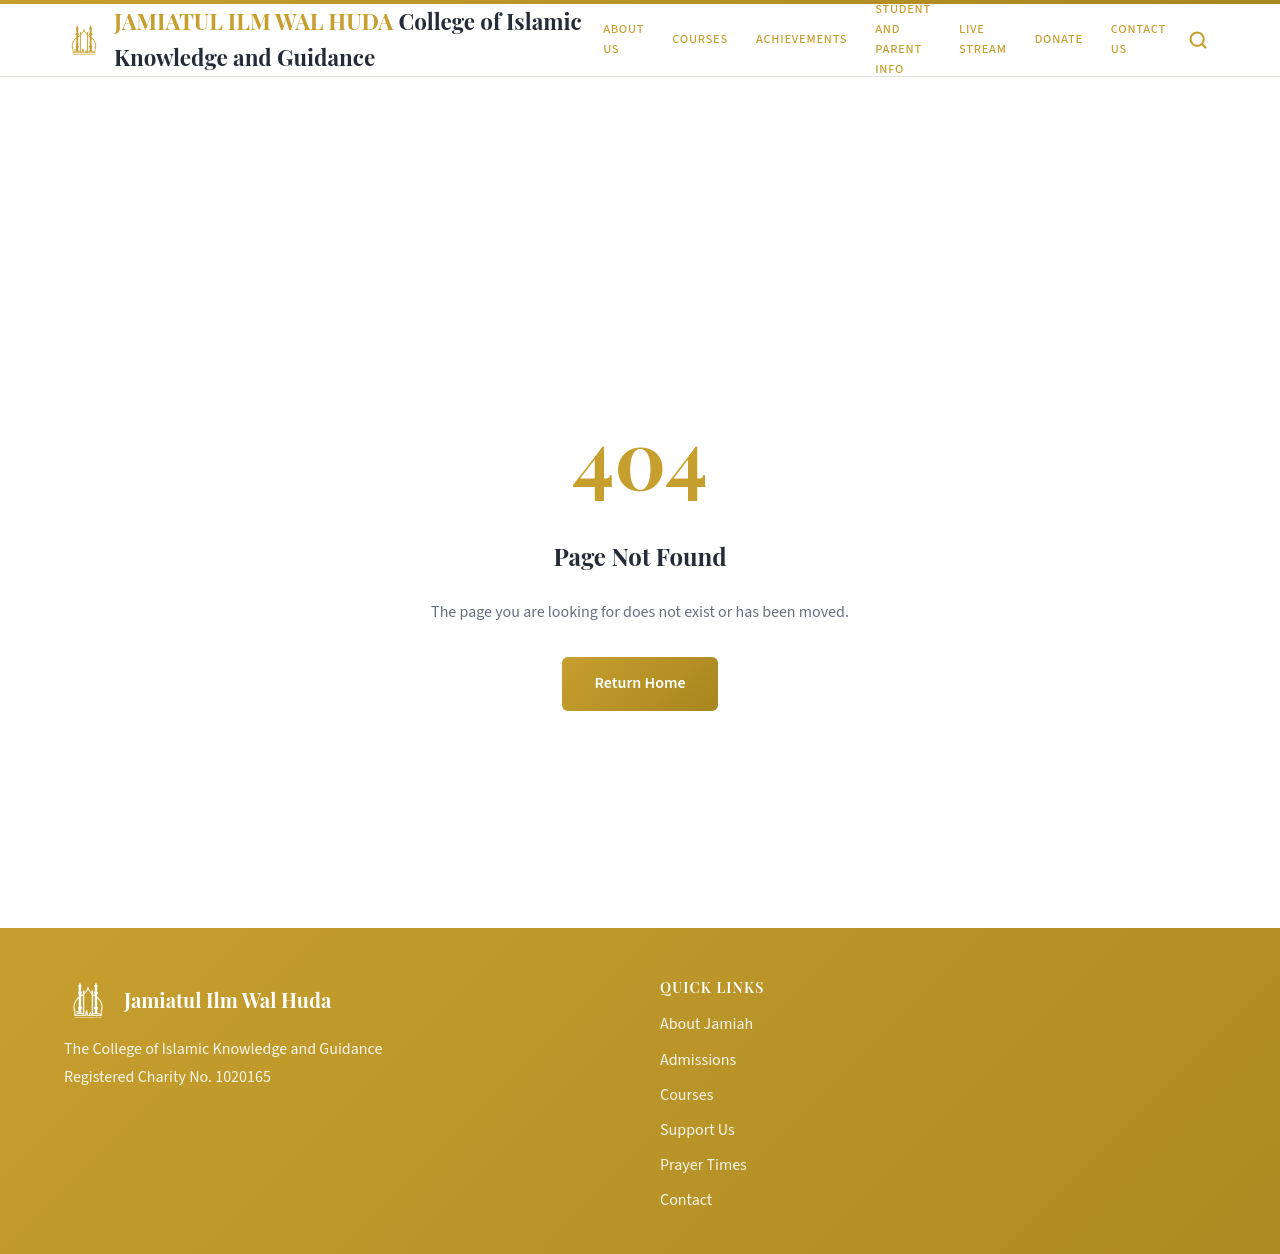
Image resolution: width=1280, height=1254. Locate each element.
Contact (686, 1200)
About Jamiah (706, 1024)
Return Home (639, 683)
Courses (700, 39)
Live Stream (983, 39)
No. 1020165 (230, 1077)
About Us (623, 39)
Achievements (801, 39)
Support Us (697, 1130)
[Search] (1198, 40)
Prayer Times (703, 1165)
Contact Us (1138, 39)
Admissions (698, 1060)
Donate (1059, 39)
